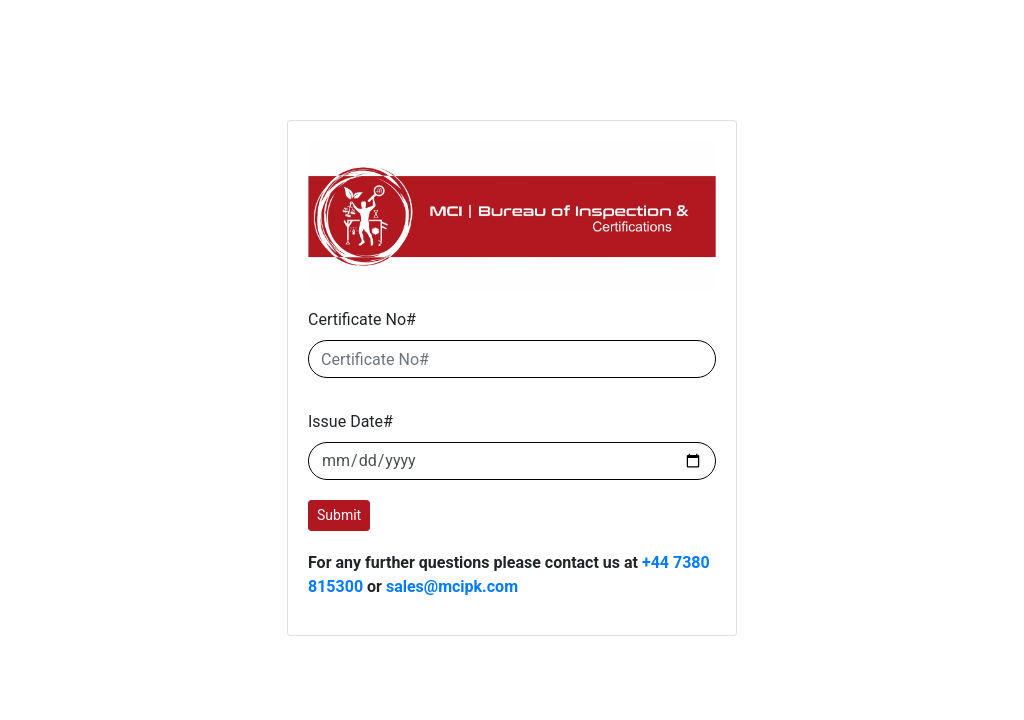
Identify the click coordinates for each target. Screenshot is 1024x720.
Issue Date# (350, 421)
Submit (339, 515)
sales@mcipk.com (452, 586)
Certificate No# (362, 319)
